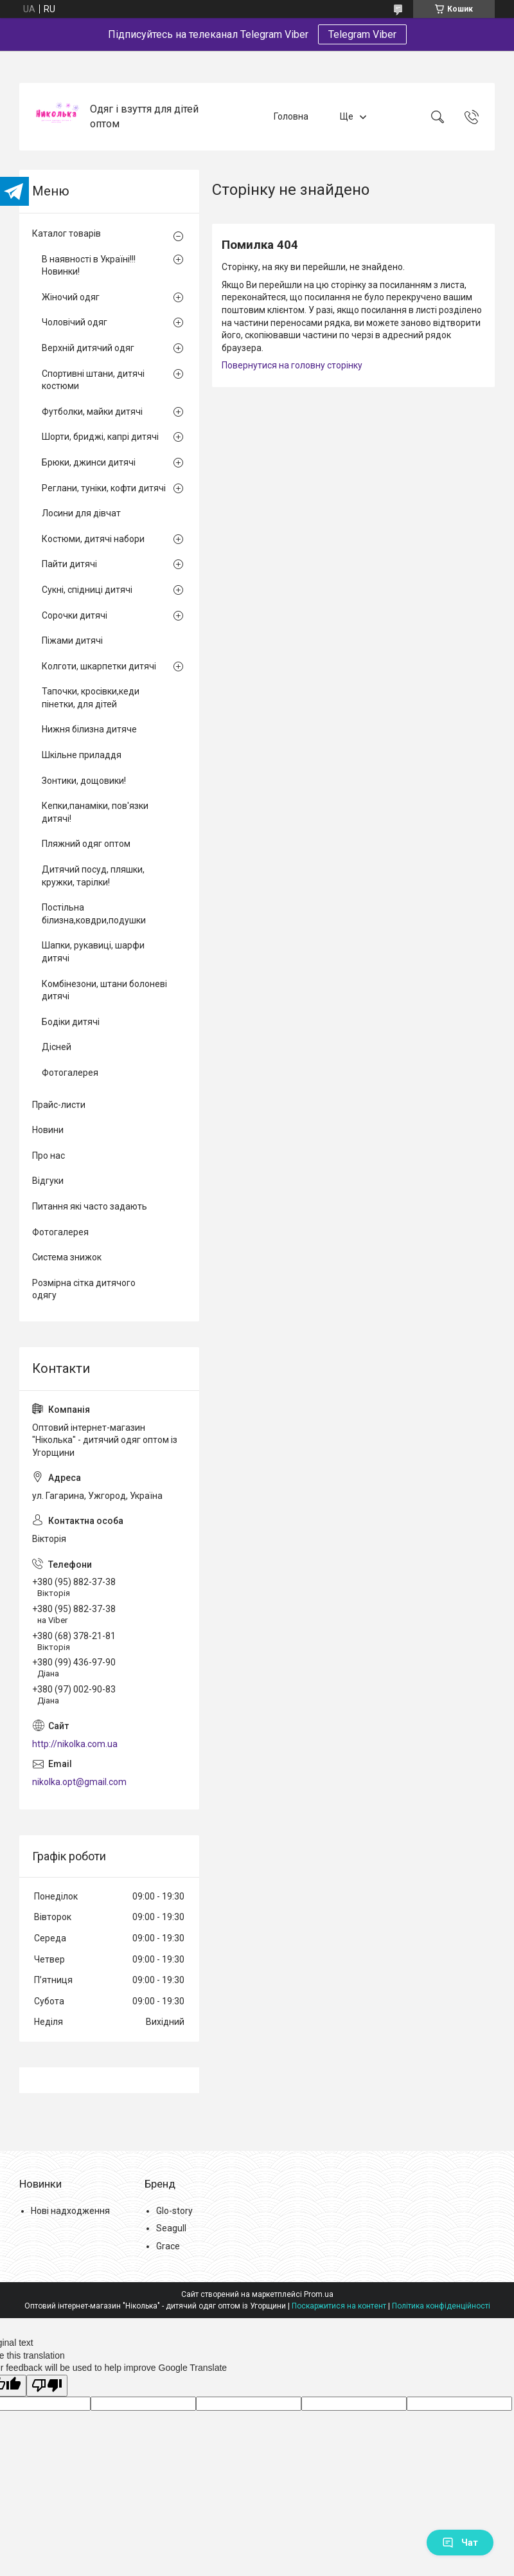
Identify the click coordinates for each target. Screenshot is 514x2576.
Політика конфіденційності (441, 2305)
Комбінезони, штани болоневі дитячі (104, 990)
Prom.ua (318, 2294)
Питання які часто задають (89, 1206)
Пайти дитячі (69, 564)
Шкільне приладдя (81, 755)
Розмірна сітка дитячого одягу (84, 1289)
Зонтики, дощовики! (84, 781)
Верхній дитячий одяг (88, 348)
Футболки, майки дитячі (92, 411)
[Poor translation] (46, 2386)
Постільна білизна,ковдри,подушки (94, 913)
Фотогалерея (70, 1072)
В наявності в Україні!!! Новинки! (89, 265)
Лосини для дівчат (81, 513)
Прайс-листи (58, 1105)
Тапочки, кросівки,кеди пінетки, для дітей (90, 697)
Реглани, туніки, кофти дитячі (104, 488)
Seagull (171, 2228)
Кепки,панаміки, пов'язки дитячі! (95, 812)
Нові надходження (70, 2211)
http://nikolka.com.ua (75, 1744)
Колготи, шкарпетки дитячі (99, 666)
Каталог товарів (66, 233)
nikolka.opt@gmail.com (79, 1782)
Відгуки (48, 1180)
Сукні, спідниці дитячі (87, 590)
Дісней (56, 1047)
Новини (48, 1130)
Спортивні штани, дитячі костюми (93, 380)
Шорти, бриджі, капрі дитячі (100, 436)
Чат (460, 2542)
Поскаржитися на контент (339, 2305)
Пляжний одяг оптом (86, 844)
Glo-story (174, 2211)
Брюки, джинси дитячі (89, 462)
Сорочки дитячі (74, 615)
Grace (168, 2246)
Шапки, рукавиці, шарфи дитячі (93, 951)
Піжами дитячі (72, 640)
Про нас (48, 1155)
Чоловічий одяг (74, 322)
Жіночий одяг (71, 297)
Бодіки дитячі (71, 1022)
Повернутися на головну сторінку (292, 365)
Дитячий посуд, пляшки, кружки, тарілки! (93, 875)
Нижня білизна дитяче (89, 729)
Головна (291, 116)
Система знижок (67, 1257)
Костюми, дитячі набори (93, 539)
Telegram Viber (362, 34)
